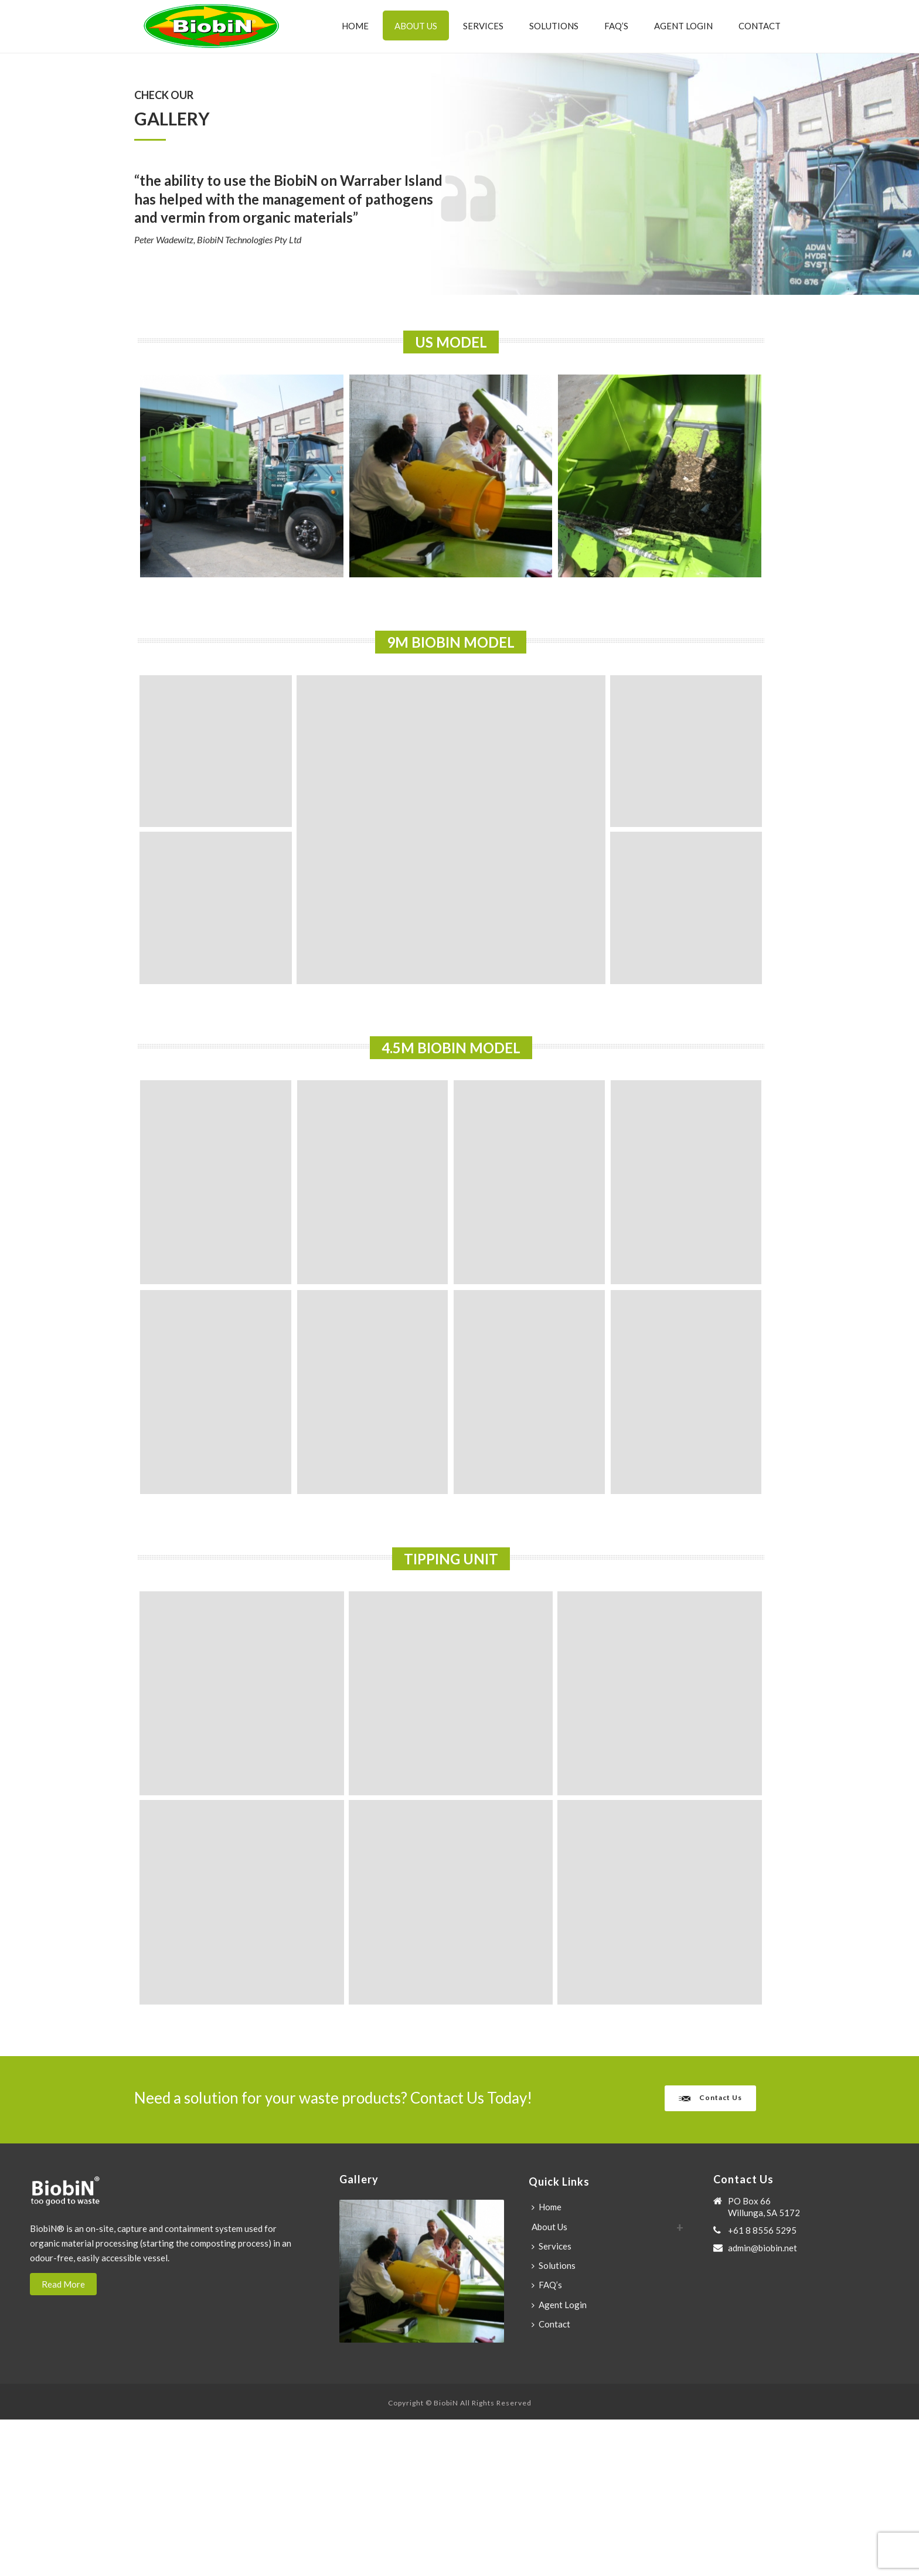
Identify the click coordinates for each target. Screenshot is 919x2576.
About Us (415, 26)
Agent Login (683, 26)
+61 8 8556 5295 (762, 2230)
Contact (759, 26)
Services (483, 26)
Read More (63, 2284)
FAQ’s (616, 26)
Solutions (553, 26)
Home (355, 26)
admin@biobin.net (762, 2247)
